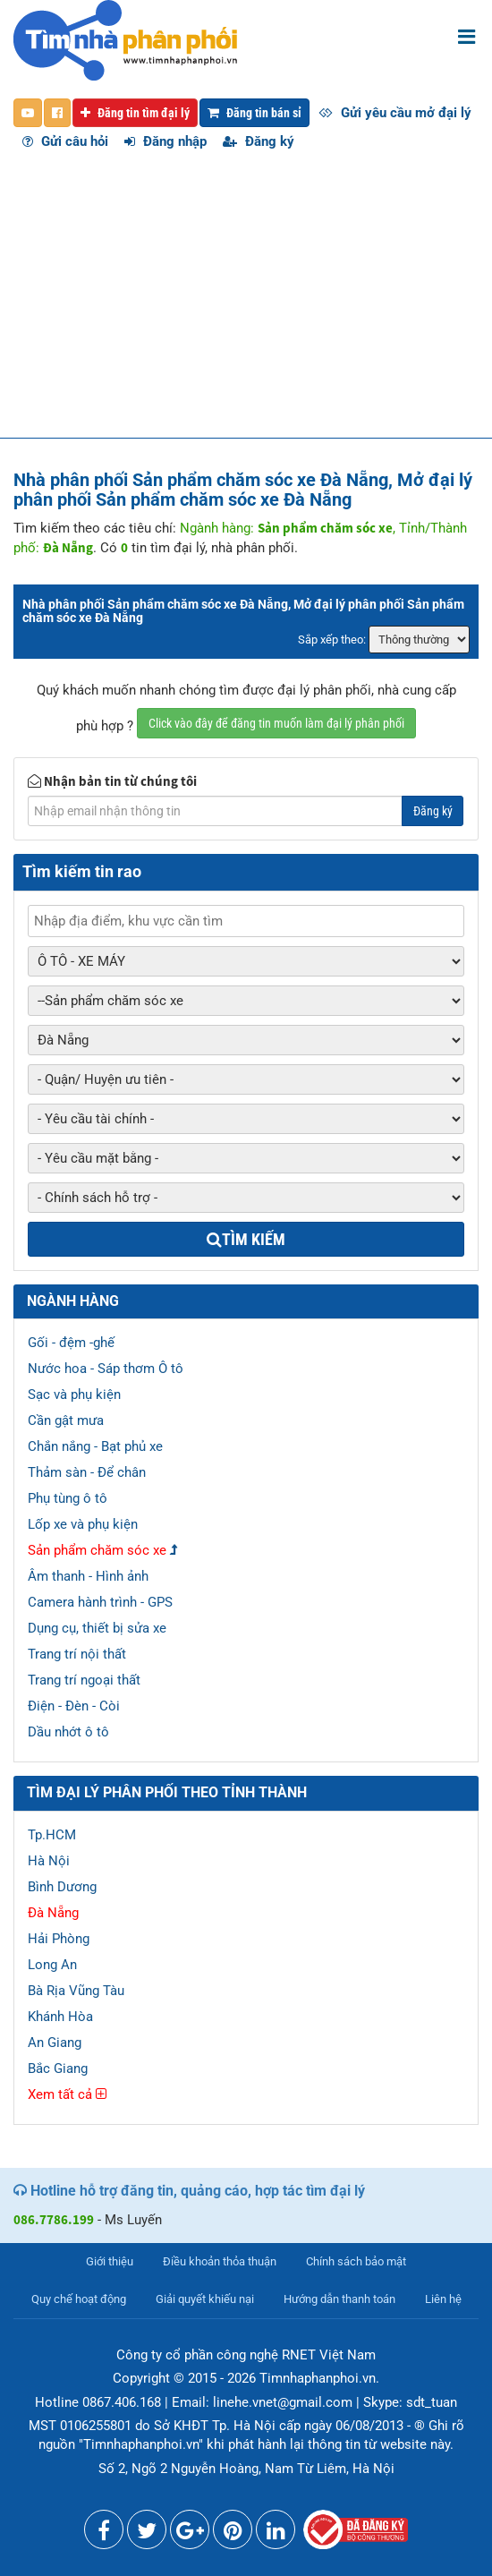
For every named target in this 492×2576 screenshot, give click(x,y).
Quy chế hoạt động (78, 2299)
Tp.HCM (52, 1835)
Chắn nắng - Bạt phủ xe (95, 1446)
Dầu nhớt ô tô (68, 1732)
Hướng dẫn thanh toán (339, 2299)
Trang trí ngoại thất (84, 1680)
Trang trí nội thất (77, 1654)
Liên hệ (443, 2299)
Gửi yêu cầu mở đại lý (394, 113)
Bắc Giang (58, 2068)
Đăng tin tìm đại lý (135, 113)
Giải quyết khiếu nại (205, 2299)
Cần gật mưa (66, 1420)
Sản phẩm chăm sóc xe (97, 1550)
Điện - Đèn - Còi (74, 1706)
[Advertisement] (246, 303)
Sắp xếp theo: (332, 639)
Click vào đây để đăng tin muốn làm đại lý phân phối (276, 723)
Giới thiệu (109, 2261)
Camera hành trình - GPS (100, 1602)
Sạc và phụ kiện (74, 1394)
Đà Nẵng (53, 1913)
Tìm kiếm (246, 1239)
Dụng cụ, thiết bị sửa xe (97, 1628)
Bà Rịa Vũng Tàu (76, 1991)
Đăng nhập (165, 141)
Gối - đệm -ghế (71, 1343)
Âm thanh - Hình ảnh (88, 1576)
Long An (52, 1965)
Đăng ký (258, 141)
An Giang (54, 2042)
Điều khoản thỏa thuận (219, 2261)
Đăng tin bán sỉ (254, 113)
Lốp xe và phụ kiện (83, 1524)
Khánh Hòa (60, 2017)
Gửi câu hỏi (65, 141)
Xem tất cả (67, 2094)
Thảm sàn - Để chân (87, 1472)
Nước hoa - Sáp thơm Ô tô (105, 1369)
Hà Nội (49, 1861)
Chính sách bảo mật (356, 2261)
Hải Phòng (58, 1939)
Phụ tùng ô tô (67, 1498)
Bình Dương (62, 1887)
